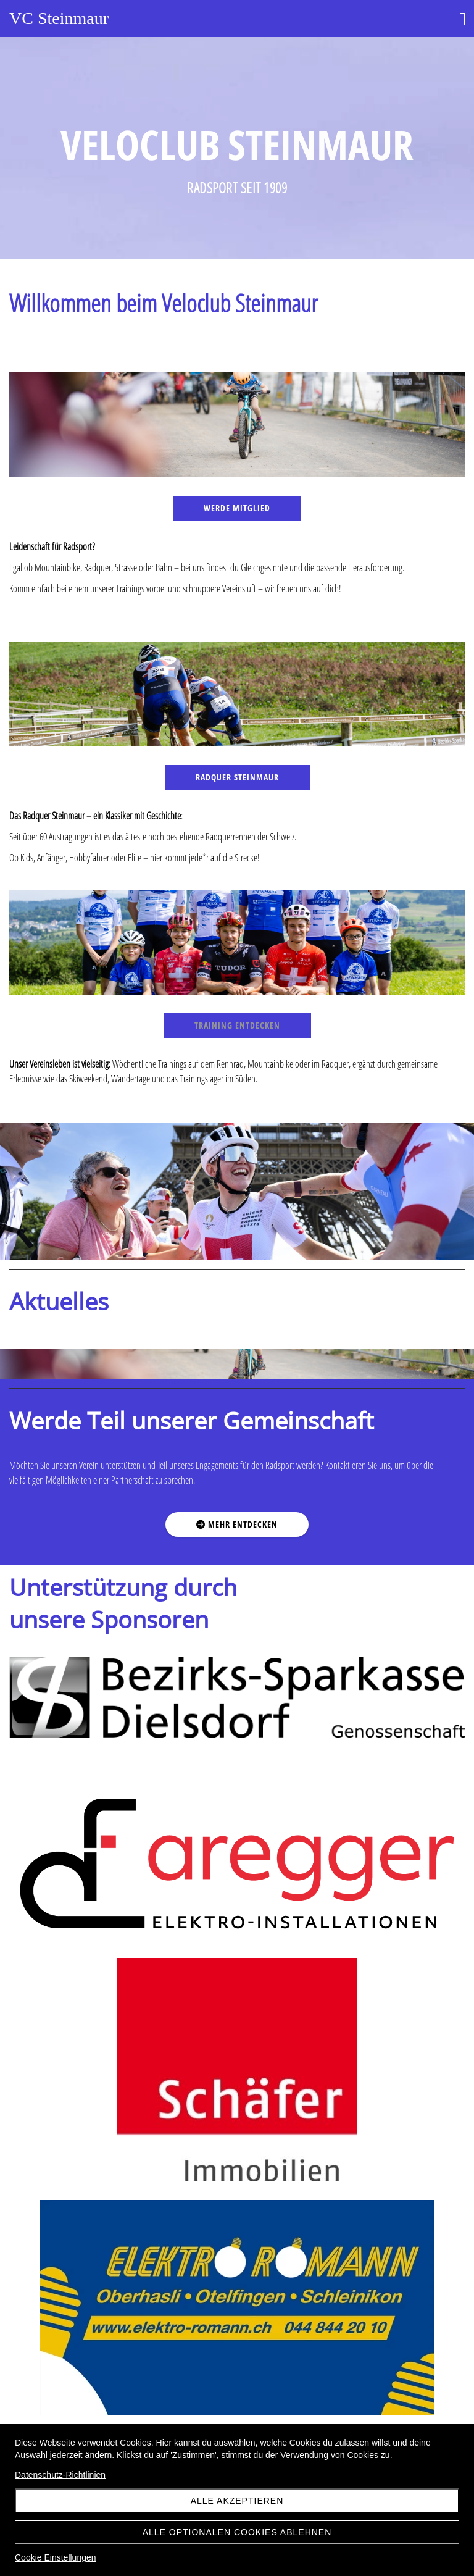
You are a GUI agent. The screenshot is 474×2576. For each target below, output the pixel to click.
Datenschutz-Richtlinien (60, 2475)
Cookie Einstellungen (55, 2557)
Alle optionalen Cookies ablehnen (237, 2532)
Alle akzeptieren (237, 2501)
